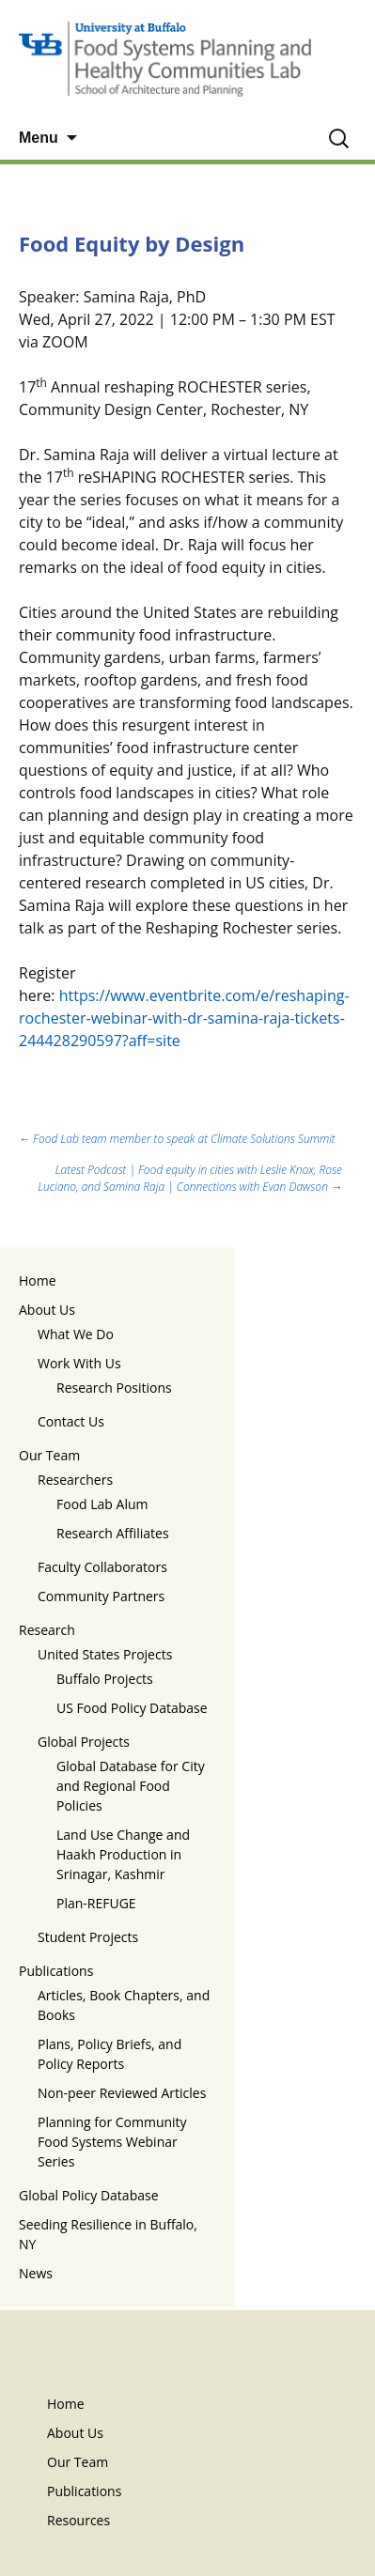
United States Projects (105, 1654)
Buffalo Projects (104, 1679)
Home (37, 1280)
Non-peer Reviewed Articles (122, 2093)
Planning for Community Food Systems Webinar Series (112, 2141)
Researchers (75, 1480)
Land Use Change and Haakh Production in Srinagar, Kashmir (123, 1854)
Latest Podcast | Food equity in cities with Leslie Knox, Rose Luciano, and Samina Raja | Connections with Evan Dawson (190, 1178)
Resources (78, 2520)
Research (47, 1630)
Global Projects (84, 1742)
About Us (47, 1310)
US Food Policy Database (132, 1708)
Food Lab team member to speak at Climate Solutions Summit (177, 1139)
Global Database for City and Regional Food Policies (130, 1785)
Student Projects (88, 1937)
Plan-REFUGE (96, 1903)
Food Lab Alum (102, 1504)
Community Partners (101, 1596)
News (36, 2273)
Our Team (49, 1455)
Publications (56, 1971)
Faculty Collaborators (102, 1567)
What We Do (76, 1334)
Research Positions (114, 1387)
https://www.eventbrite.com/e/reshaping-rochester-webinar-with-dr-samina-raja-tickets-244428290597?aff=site (184, 1018)
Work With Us (79, 1363)
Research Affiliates (112, 1533)
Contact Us (71, 1421)
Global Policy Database (89, 2195)
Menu (38, 138)
